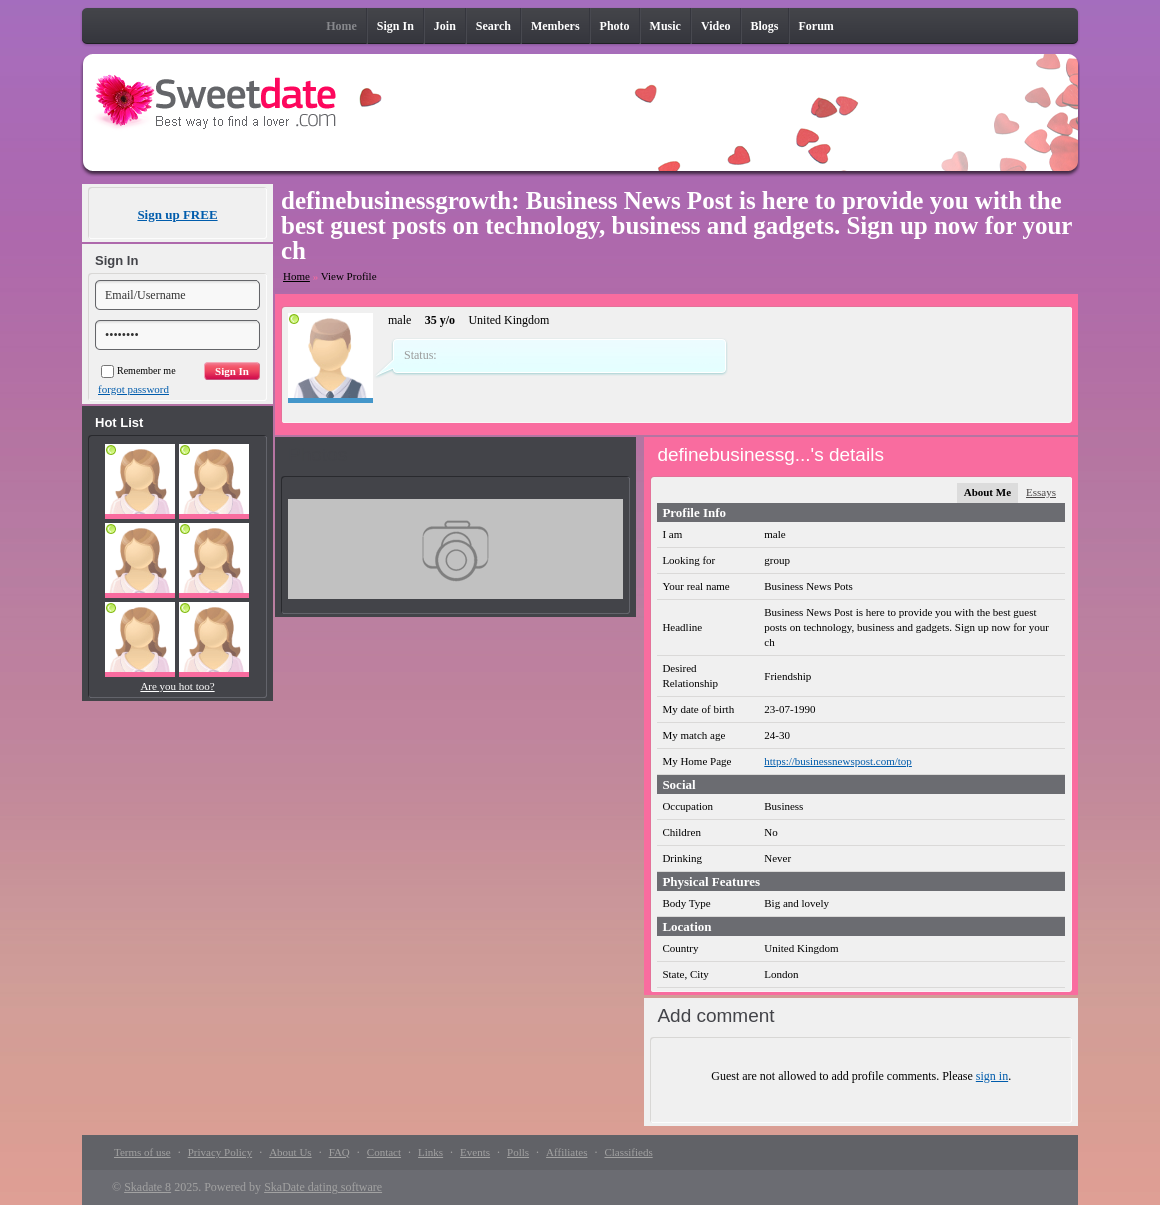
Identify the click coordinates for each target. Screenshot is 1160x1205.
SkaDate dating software (323, 1187)
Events (475, 1152)
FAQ (339, 1152)
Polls (518, 1152)
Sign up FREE (177, 214)
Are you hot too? (177, 686)
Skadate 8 (147, 1187)
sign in (992, 1076)
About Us (290, 1152)
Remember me (138, 370)
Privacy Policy (220, 1152)
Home (296, 276)
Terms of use (142, 1152)
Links (430, 1152)
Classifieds (628, 1152)
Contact (384, 1152)
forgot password (133, 389)
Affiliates (566, 1152)
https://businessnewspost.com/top (838, 761)
